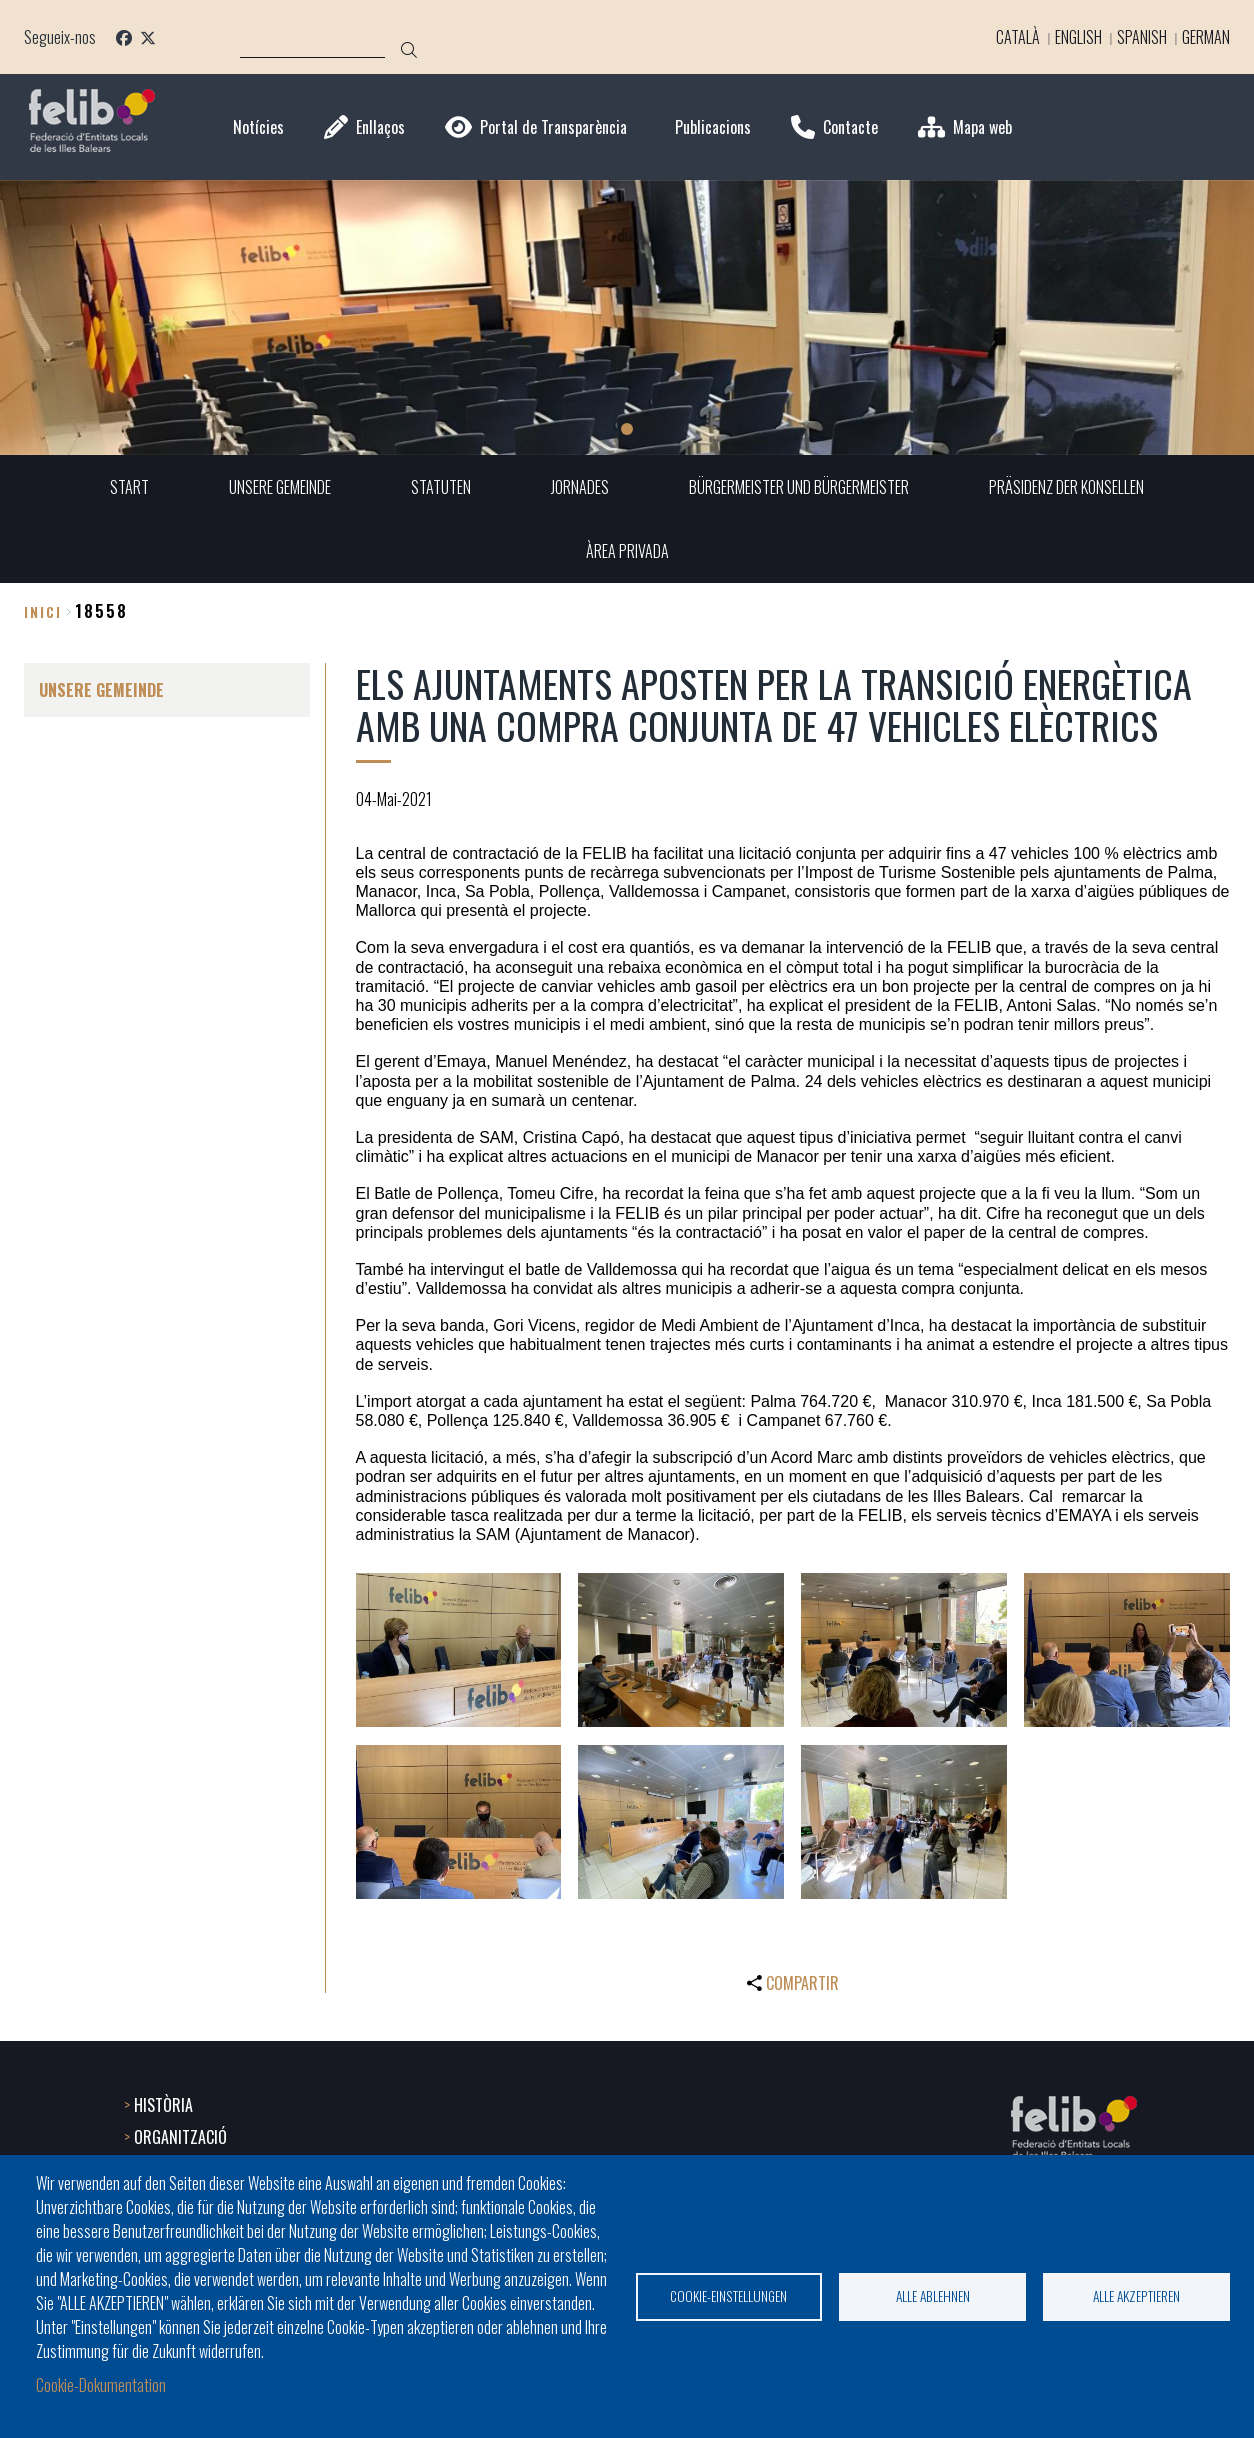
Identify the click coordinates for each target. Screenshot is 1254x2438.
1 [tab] (627, 429)
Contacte (850, 127)
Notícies (258, 127)
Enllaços (380, 127)
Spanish (1138, 37)
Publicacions (713, 127)
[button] (459, 1650)
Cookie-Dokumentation (101, 2386)
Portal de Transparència (553, 127)
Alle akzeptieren (1136, 2296)
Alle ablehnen (933, 2296)
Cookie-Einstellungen (728, 2296)
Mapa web (982, 127)
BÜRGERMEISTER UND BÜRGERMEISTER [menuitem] (799, 487)
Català (1014, 37)
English (1074, 37)
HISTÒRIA (163, 2105)
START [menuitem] (129, 487)
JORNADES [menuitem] (580, 487)
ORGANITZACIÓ (180, 2137)
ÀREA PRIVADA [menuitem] (627, 551)
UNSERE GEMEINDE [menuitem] (280, 487)
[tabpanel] (627, 317)
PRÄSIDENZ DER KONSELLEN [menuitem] (1066, 487)
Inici (43, 611)
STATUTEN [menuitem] (441, 487)
